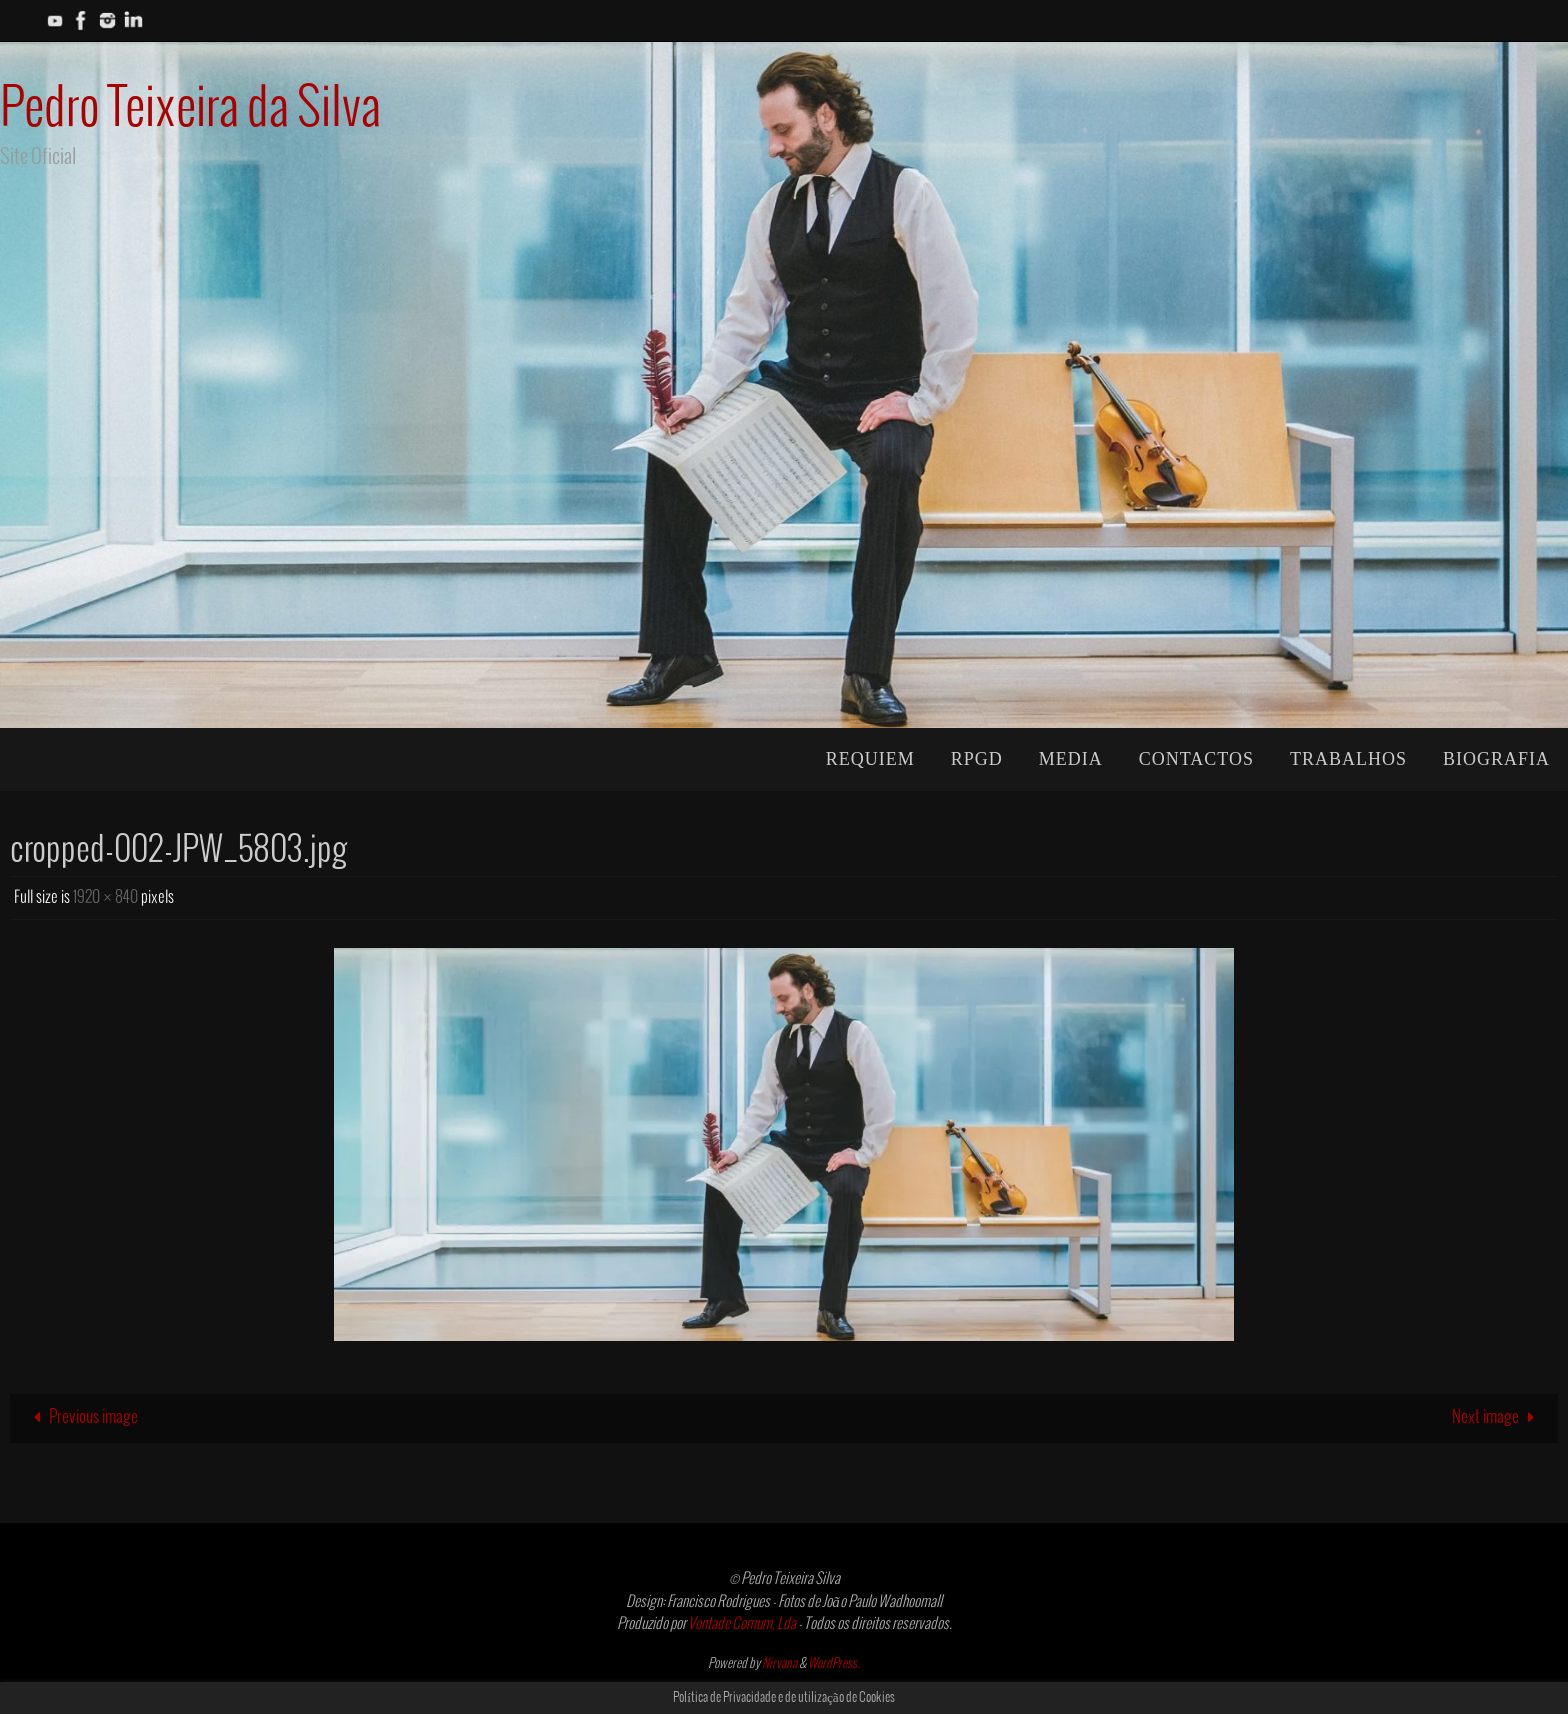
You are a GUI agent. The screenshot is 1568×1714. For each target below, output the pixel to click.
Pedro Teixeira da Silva (190, 109)
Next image (1497, 1417)
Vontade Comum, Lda (742, 1624)
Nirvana (779, 1664)
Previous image (81, 1417)
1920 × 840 (105, 897)
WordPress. (834, 1664)
